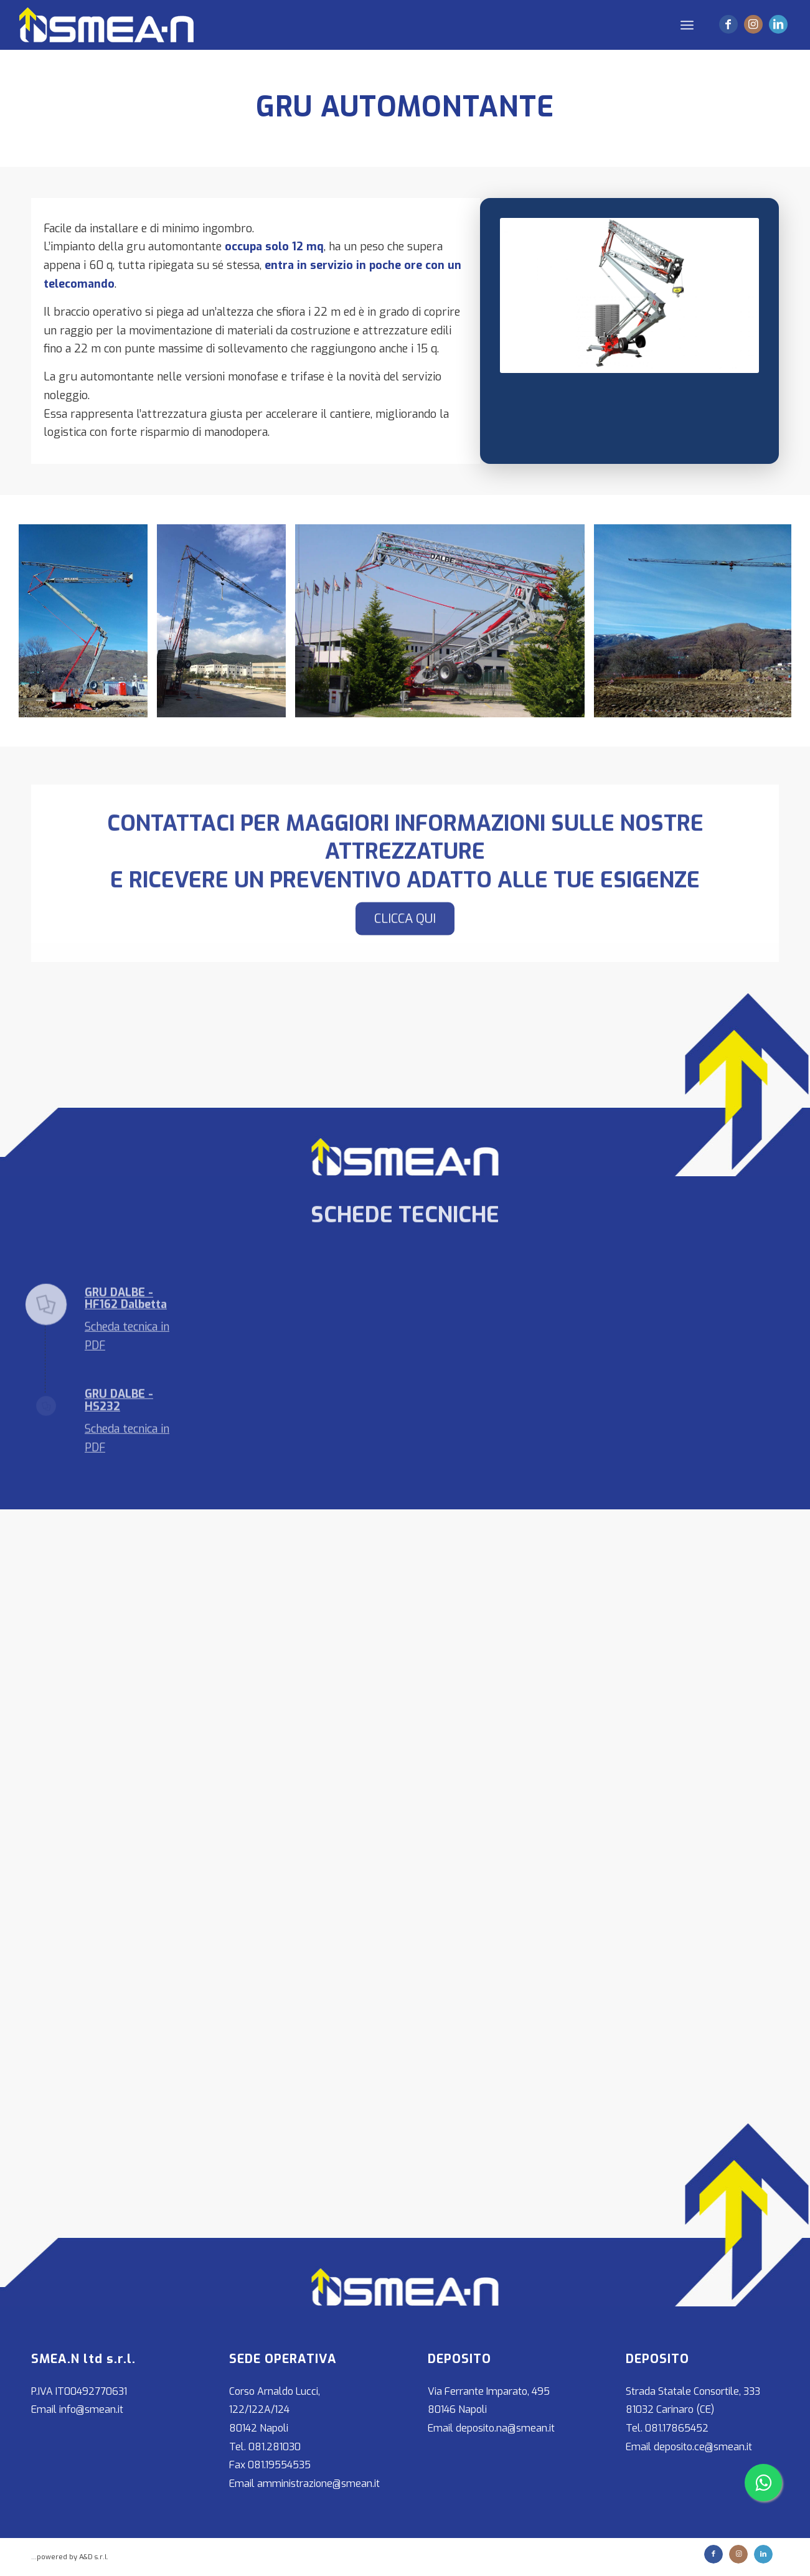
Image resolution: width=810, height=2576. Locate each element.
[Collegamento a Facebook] (728, 24)
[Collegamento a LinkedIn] (778, 24)
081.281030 (274, 2446)
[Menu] (687, 25)
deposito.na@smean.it (505, 2428)
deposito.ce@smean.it (703, 2446)
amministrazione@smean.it (318, 2483)
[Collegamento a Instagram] (753, 24)
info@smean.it (91, 2409)
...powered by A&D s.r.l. (69, 2557)
